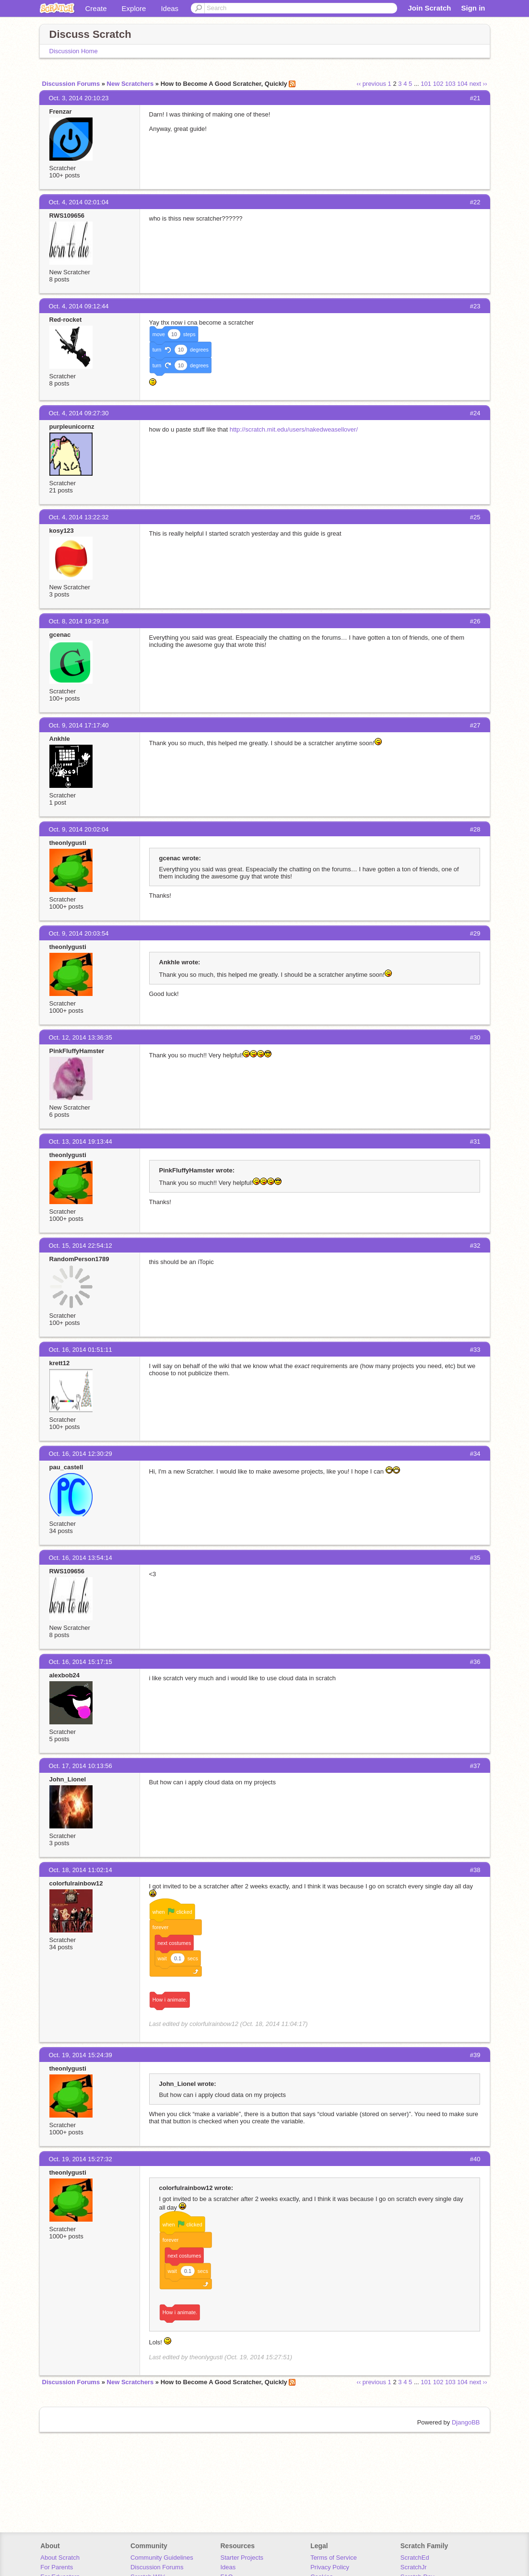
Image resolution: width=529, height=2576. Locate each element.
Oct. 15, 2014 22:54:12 (80, 1245)
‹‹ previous (371, 83)
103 (450, 83)
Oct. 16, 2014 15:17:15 (80, 1661)
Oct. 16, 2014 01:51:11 (80, 1349)
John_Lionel (67, 1779)
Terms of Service (333, 2557)
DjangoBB (466, 2422)
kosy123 (61, 530)
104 (462, 83)
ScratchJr (413, 2567)
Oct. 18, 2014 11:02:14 (80, 1869)
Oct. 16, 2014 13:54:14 (80, 1557)
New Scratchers (130, 83)
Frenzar (60, 111)
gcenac (60, 634)
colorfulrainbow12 (76, 1883)
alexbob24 (64, 1675)
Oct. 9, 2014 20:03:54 (79, 933)
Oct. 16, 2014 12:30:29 (80, 1453)
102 (438, 83)
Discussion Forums (71, 83)
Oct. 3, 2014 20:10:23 (79, 98)
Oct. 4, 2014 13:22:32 (79, 517)
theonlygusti (67, 842)
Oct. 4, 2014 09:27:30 (79, 413)
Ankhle (59, 738)
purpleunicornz (71, 426)
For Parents (56, 2567)
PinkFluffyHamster (77, 1050)
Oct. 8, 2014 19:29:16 (79, 621)
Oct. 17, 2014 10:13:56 (80, 1765)
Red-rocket (65, 319)
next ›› (478, 83)
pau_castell (66, 1467)
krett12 (59, 1363)
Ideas (169, 8)
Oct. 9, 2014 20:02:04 (79, 829)
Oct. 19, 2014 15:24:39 (80, 2055)
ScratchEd (414, 2557)
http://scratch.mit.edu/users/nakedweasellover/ (294, 429)
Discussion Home (73, 51)
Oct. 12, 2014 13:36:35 (80, 1037)
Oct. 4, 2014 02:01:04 (79, 202)
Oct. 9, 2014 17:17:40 (79, 725)
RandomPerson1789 (79, 1259)
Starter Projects (242, 2557)
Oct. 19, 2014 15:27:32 (80, 2159)
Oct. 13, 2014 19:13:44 (80, 1141)
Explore (134, 8)
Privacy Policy (329, 2567)
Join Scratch (429, 8)
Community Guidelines (161, 2557)
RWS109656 (66, 215)
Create (96, 8)
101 (426, 83)
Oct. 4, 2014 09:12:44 (79, 306)
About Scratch (60, 2557)
